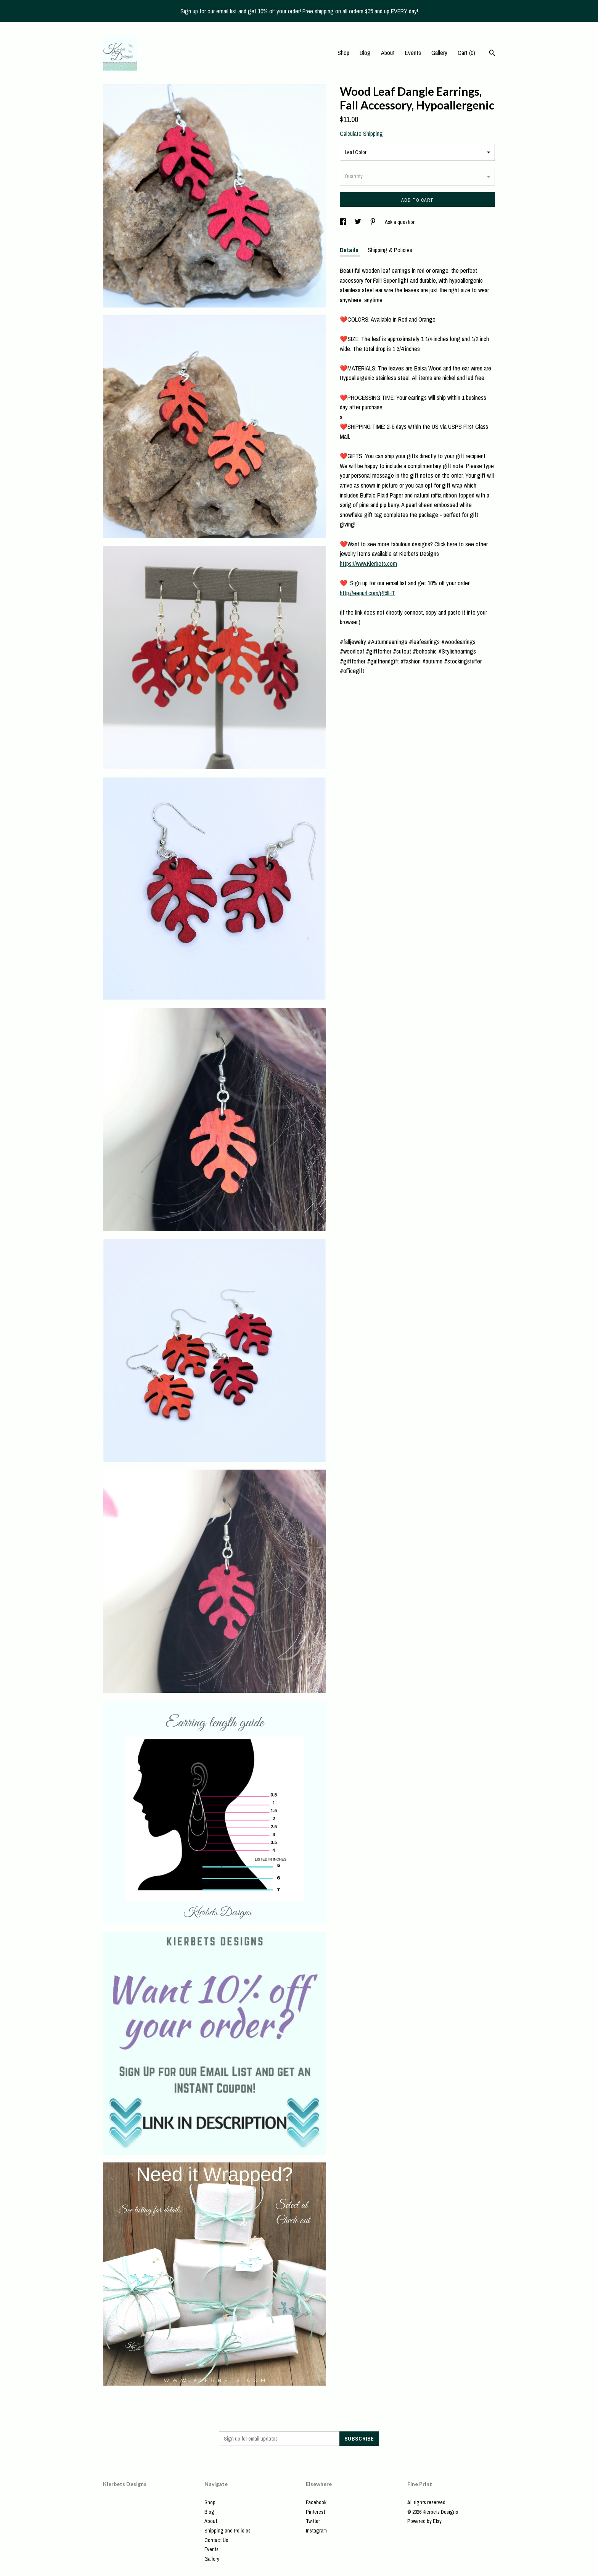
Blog (365, 52)
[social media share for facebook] (343, 222)
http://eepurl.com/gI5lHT (367, 593)
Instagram (316, 2530)
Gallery (439, 52)
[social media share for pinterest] (373, 222)
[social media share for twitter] (358, 222)
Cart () (466, 52)
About (388, 52)
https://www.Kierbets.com (368, 563)
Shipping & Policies (390, 250)
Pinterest (315, 2511)
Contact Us (216, 2540)
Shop (343, 52)
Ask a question (400, 222)
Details (350, 250)
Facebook (316, 2502)
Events (413, 52)
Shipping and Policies (227, 2530)
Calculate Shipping (361, 133)
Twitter (313, 2521)
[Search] (492, 54)
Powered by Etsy (424, 2521)
